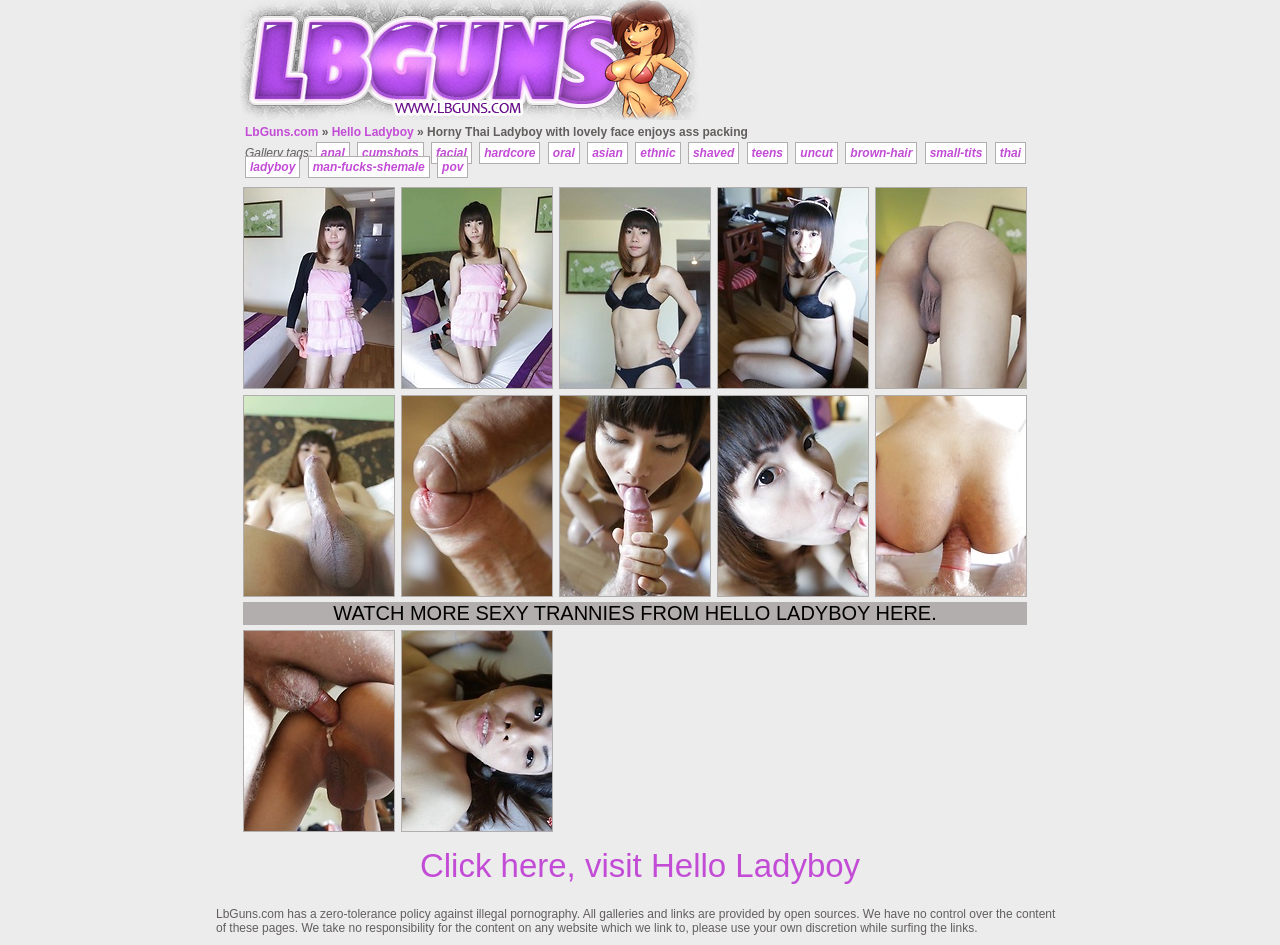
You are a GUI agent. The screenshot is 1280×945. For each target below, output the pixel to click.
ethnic (657, 153)
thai (1010, 153)
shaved (713, 153)
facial (451, 153)
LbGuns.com (281, 132)
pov (452, 167)
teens (767, 153)
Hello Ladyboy (373, 132)
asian (607, 153)
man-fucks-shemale (369, 167)
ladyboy (272, 167)
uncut (816, 153)
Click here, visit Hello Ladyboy (640, 865)
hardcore (509, 153)
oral (564, 153)
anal (333, 153)
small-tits (956, 153)
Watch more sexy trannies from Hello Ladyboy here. (634, 613)
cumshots (390, 153)
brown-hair (881, 153)
